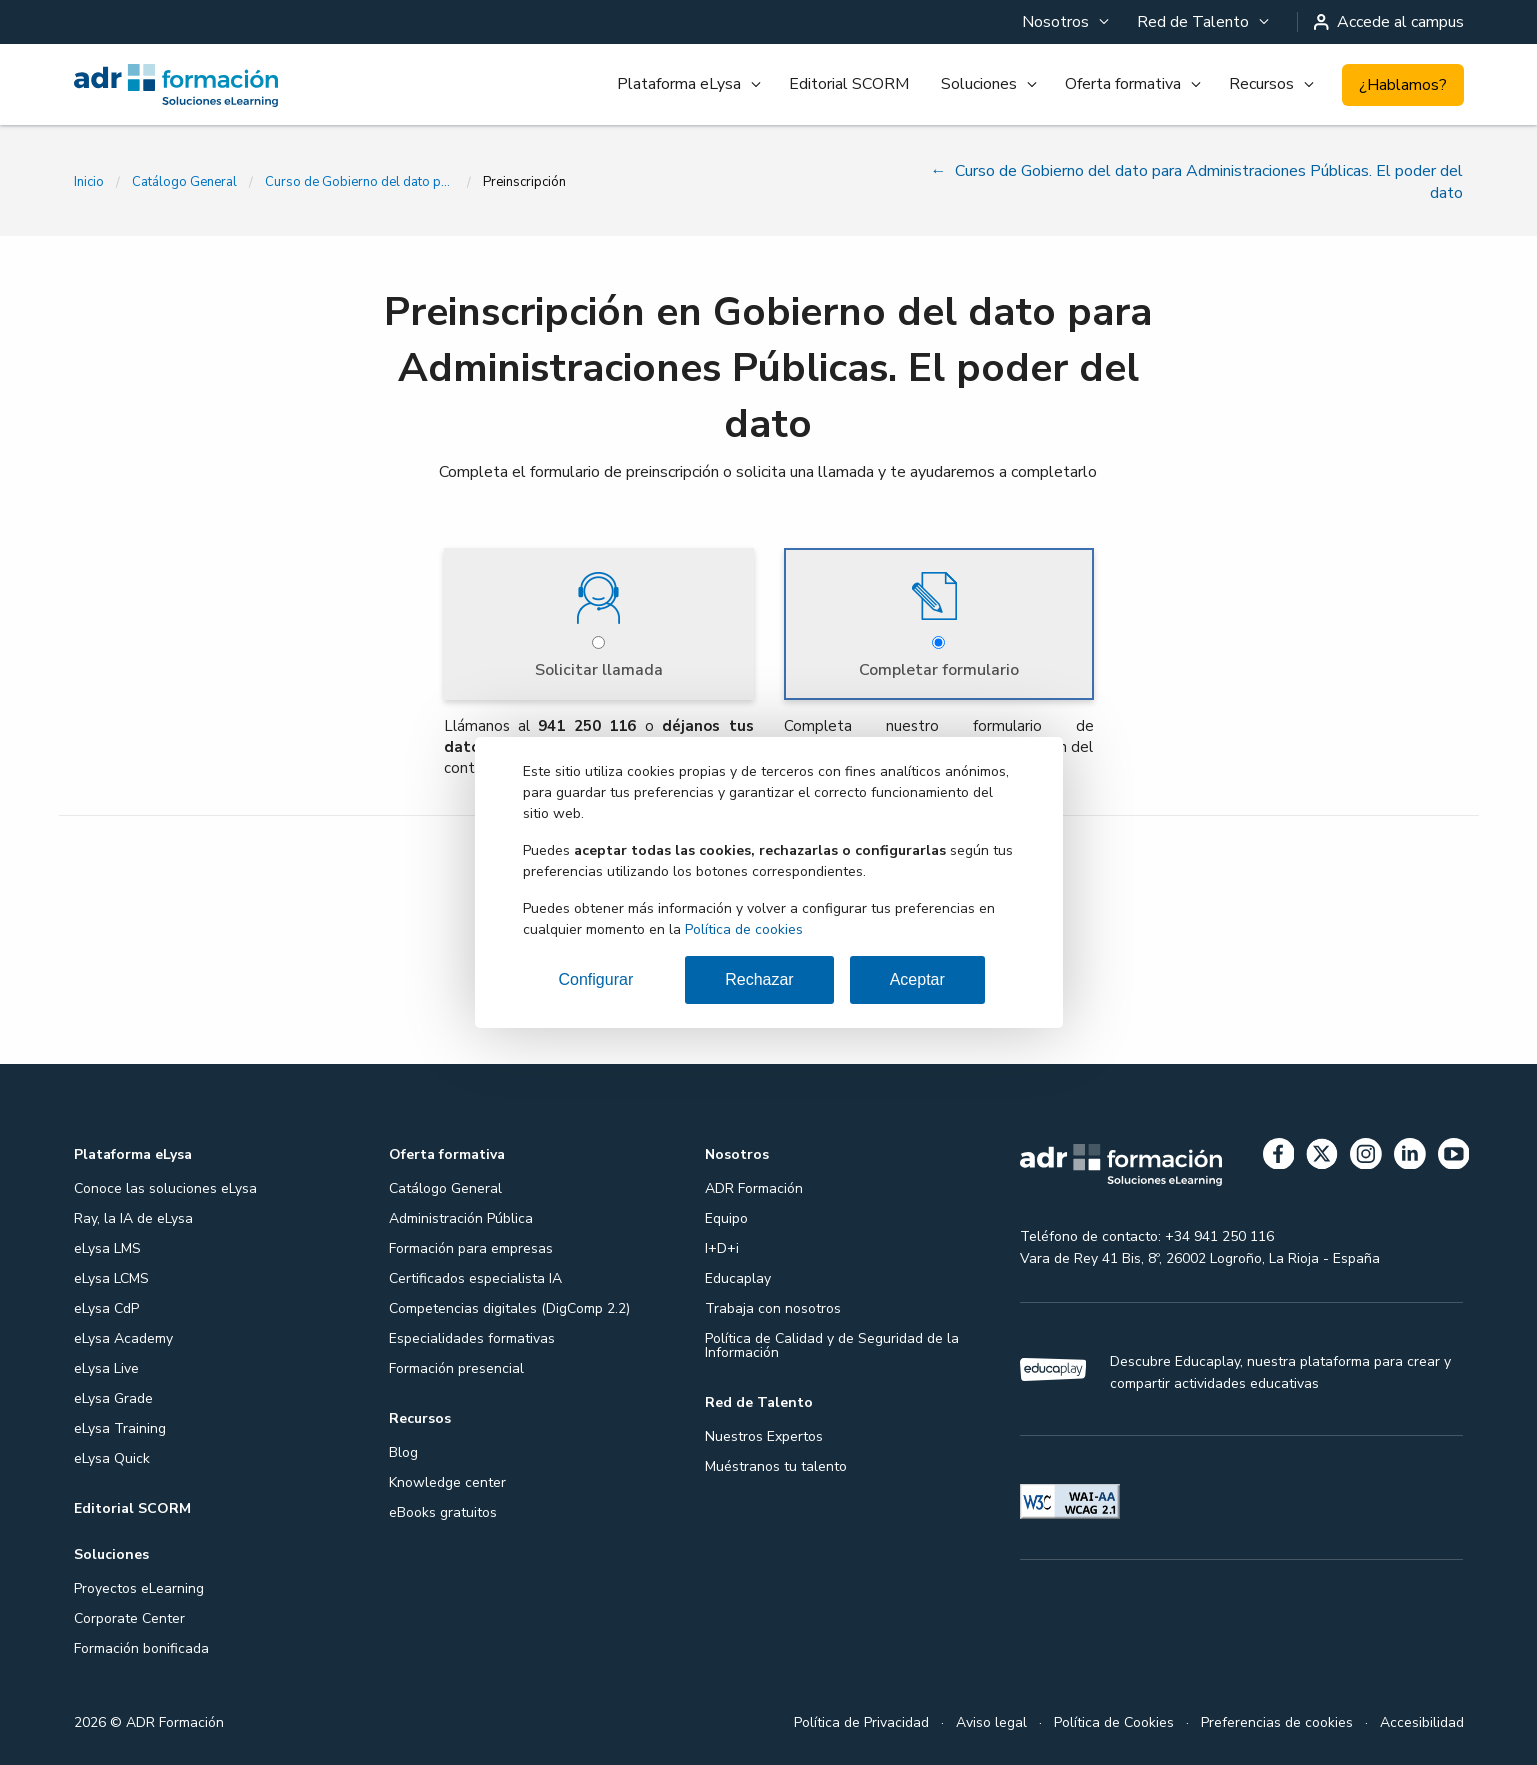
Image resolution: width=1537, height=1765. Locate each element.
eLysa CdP (106, 1307)
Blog (403, 1451)
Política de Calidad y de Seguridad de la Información (832, 1344)
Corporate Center (129, 1617)
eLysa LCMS (111, 1277)
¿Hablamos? (1403, 85)
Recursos (1261, 84)
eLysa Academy (123, 1337)
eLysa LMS (107, 1247)
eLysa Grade (113, 1397)
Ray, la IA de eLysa (133, 1217)
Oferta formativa (1123, 84)
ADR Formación (754, 1187)
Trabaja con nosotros (773, 1307)
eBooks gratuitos (443, 1511)
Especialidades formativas (472, 1337)
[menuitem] (1063, 22)
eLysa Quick (112, 1457)
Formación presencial (456, 1367)
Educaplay (738, 1277)
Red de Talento (1193, 22)
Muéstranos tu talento (776, 1465)
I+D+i (722, 1247)
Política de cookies (744, 929)
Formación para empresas (471, 1247)
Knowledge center (447, 1481)
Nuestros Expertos (764, 1435)
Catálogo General (184, 182)
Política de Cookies (1114, 1721)
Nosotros (1055, 22)
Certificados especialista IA (475, 1277)
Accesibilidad (1422, 1721)
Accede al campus (1389, 22)
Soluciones (979, 84)
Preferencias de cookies (1277, 1721)
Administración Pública (461, 1217)
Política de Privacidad (861, 1721)
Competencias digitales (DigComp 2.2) (509, 1307)
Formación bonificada (141, 1647)
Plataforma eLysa (679, 84)
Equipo (726, 1217)
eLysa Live (106, 1367)
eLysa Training (120, 1427)
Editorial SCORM (849, 84)
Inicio (89, 182)
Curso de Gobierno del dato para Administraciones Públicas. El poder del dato (360, 182)
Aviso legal (991, 1721)
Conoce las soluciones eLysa (165, 1187)
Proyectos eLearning (139, 1587)
